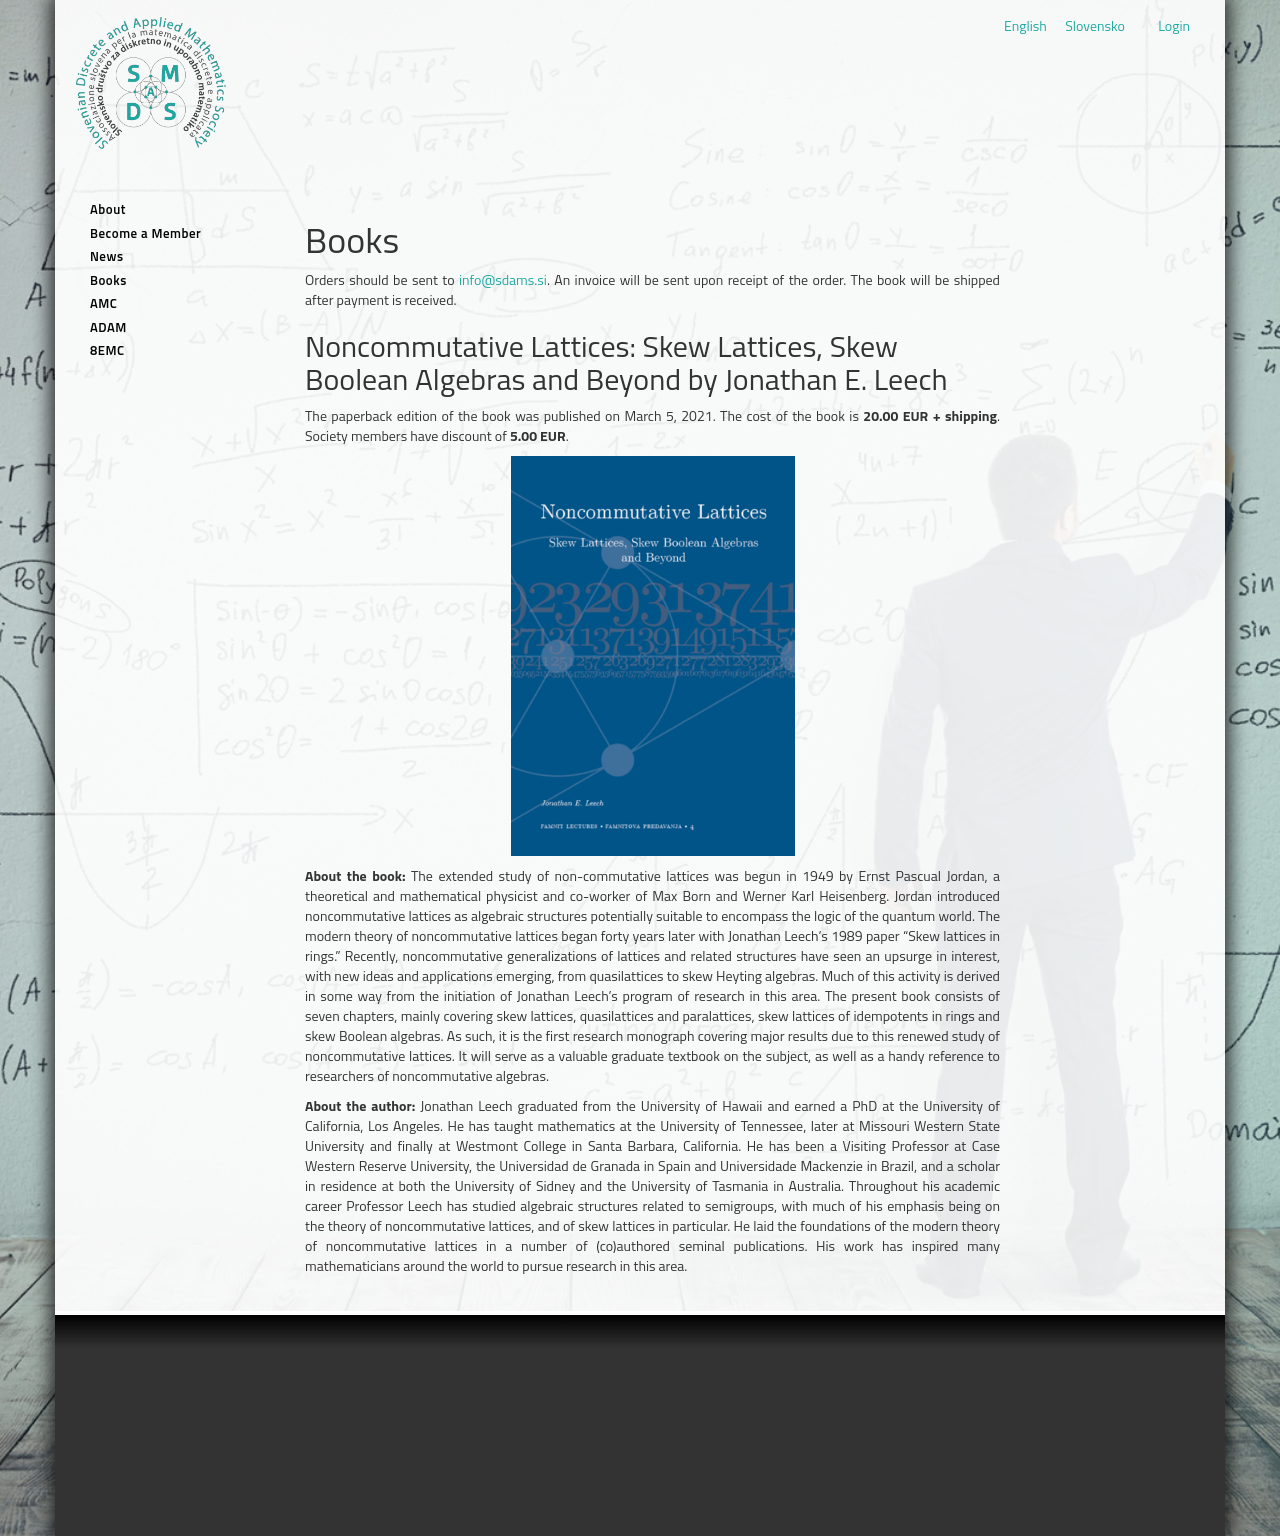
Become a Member (145, 233)
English (1025, 25)
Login (1174, 25)
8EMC (107, 350)
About (108, 209)
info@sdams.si (503, 279)
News (107, 256)
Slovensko (1095, 25)
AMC (103, 303)
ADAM (108, 327)
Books (108, 280)
